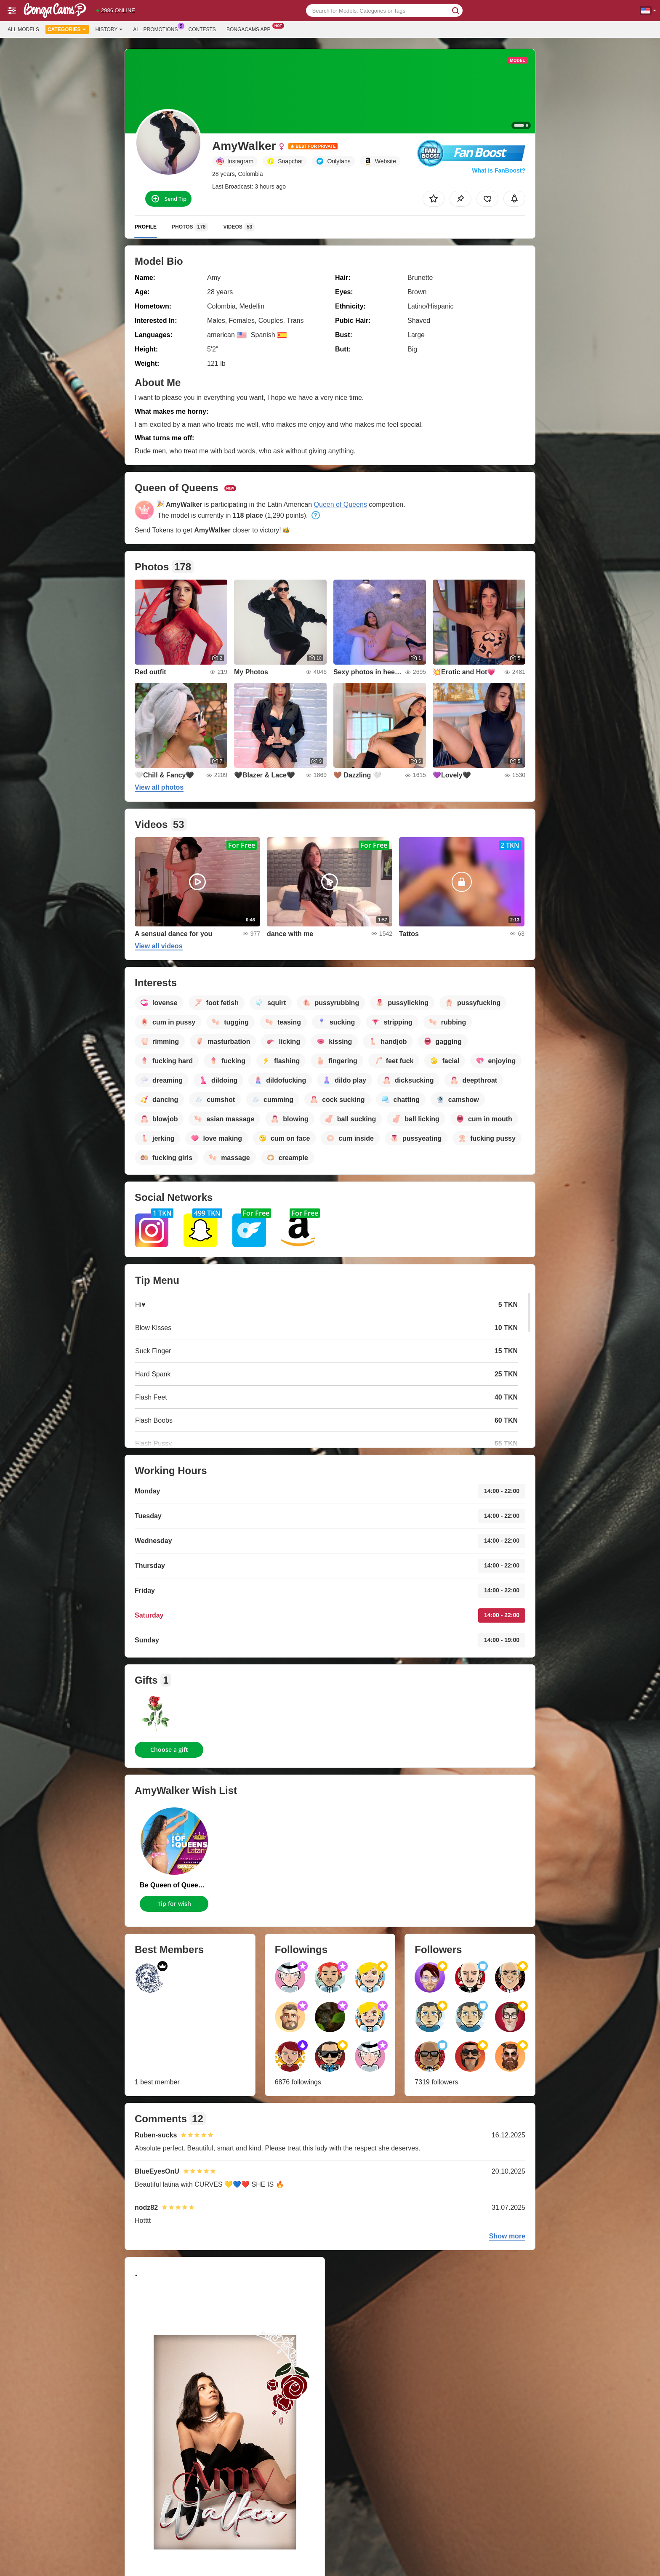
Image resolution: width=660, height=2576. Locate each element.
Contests (202, 29)
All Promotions (157, 28)
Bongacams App (250, 28)
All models (23, 29)
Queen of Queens (340, 504)
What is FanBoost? (498, 170)
